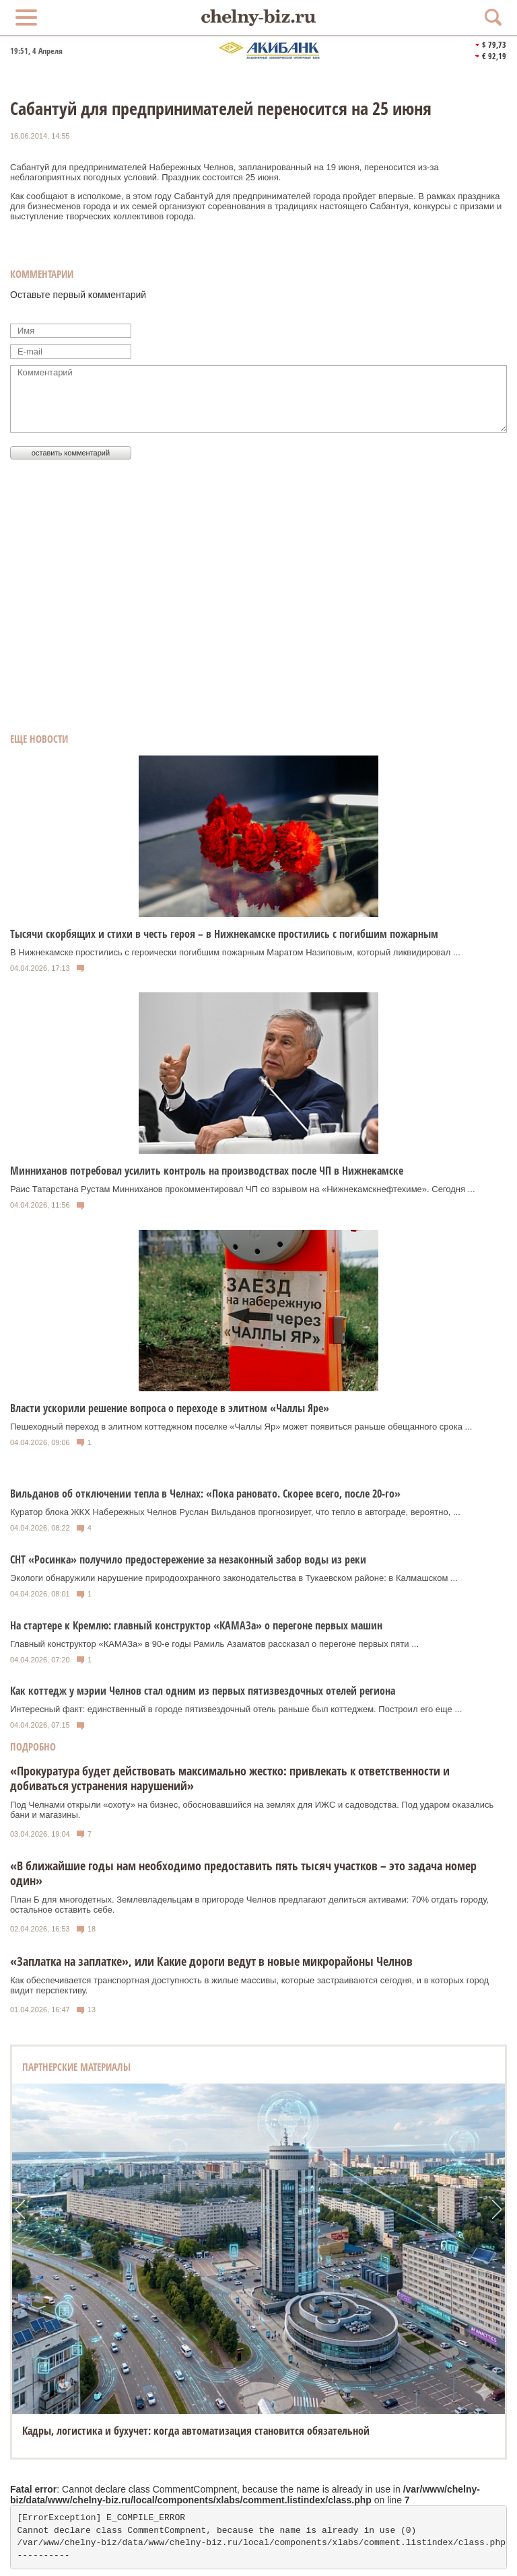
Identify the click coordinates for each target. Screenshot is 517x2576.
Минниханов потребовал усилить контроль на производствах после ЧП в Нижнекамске (206, 1170)
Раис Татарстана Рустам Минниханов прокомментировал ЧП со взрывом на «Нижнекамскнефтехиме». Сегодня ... (242, 1189)
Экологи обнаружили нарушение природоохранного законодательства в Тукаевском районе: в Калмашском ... (234, 1578)
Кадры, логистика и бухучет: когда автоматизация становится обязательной (196, 2430)
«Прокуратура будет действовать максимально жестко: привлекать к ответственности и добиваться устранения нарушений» (230, 1778)
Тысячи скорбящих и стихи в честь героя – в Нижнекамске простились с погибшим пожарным (224, 933)
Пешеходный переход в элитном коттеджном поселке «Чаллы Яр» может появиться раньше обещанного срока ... (241, 1427)
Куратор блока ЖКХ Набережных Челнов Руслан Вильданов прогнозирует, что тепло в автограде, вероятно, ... (235, 1512)
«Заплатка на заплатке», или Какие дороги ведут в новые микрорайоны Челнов (211, 1961)
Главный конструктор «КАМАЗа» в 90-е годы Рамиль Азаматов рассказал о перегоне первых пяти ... (214, 1644)
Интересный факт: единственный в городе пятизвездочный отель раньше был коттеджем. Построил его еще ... (236, 1709)
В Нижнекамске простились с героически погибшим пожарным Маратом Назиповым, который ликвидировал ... (235, 952)
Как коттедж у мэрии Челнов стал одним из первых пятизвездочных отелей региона (202, 1690)
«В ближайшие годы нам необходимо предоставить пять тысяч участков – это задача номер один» (243, 1872)
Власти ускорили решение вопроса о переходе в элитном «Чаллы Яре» (169, 1408)
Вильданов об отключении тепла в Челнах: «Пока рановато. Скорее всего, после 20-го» (205, 1493)
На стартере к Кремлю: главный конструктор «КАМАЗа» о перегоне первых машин (196, 1625)
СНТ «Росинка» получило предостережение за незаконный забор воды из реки (188, 1559)
